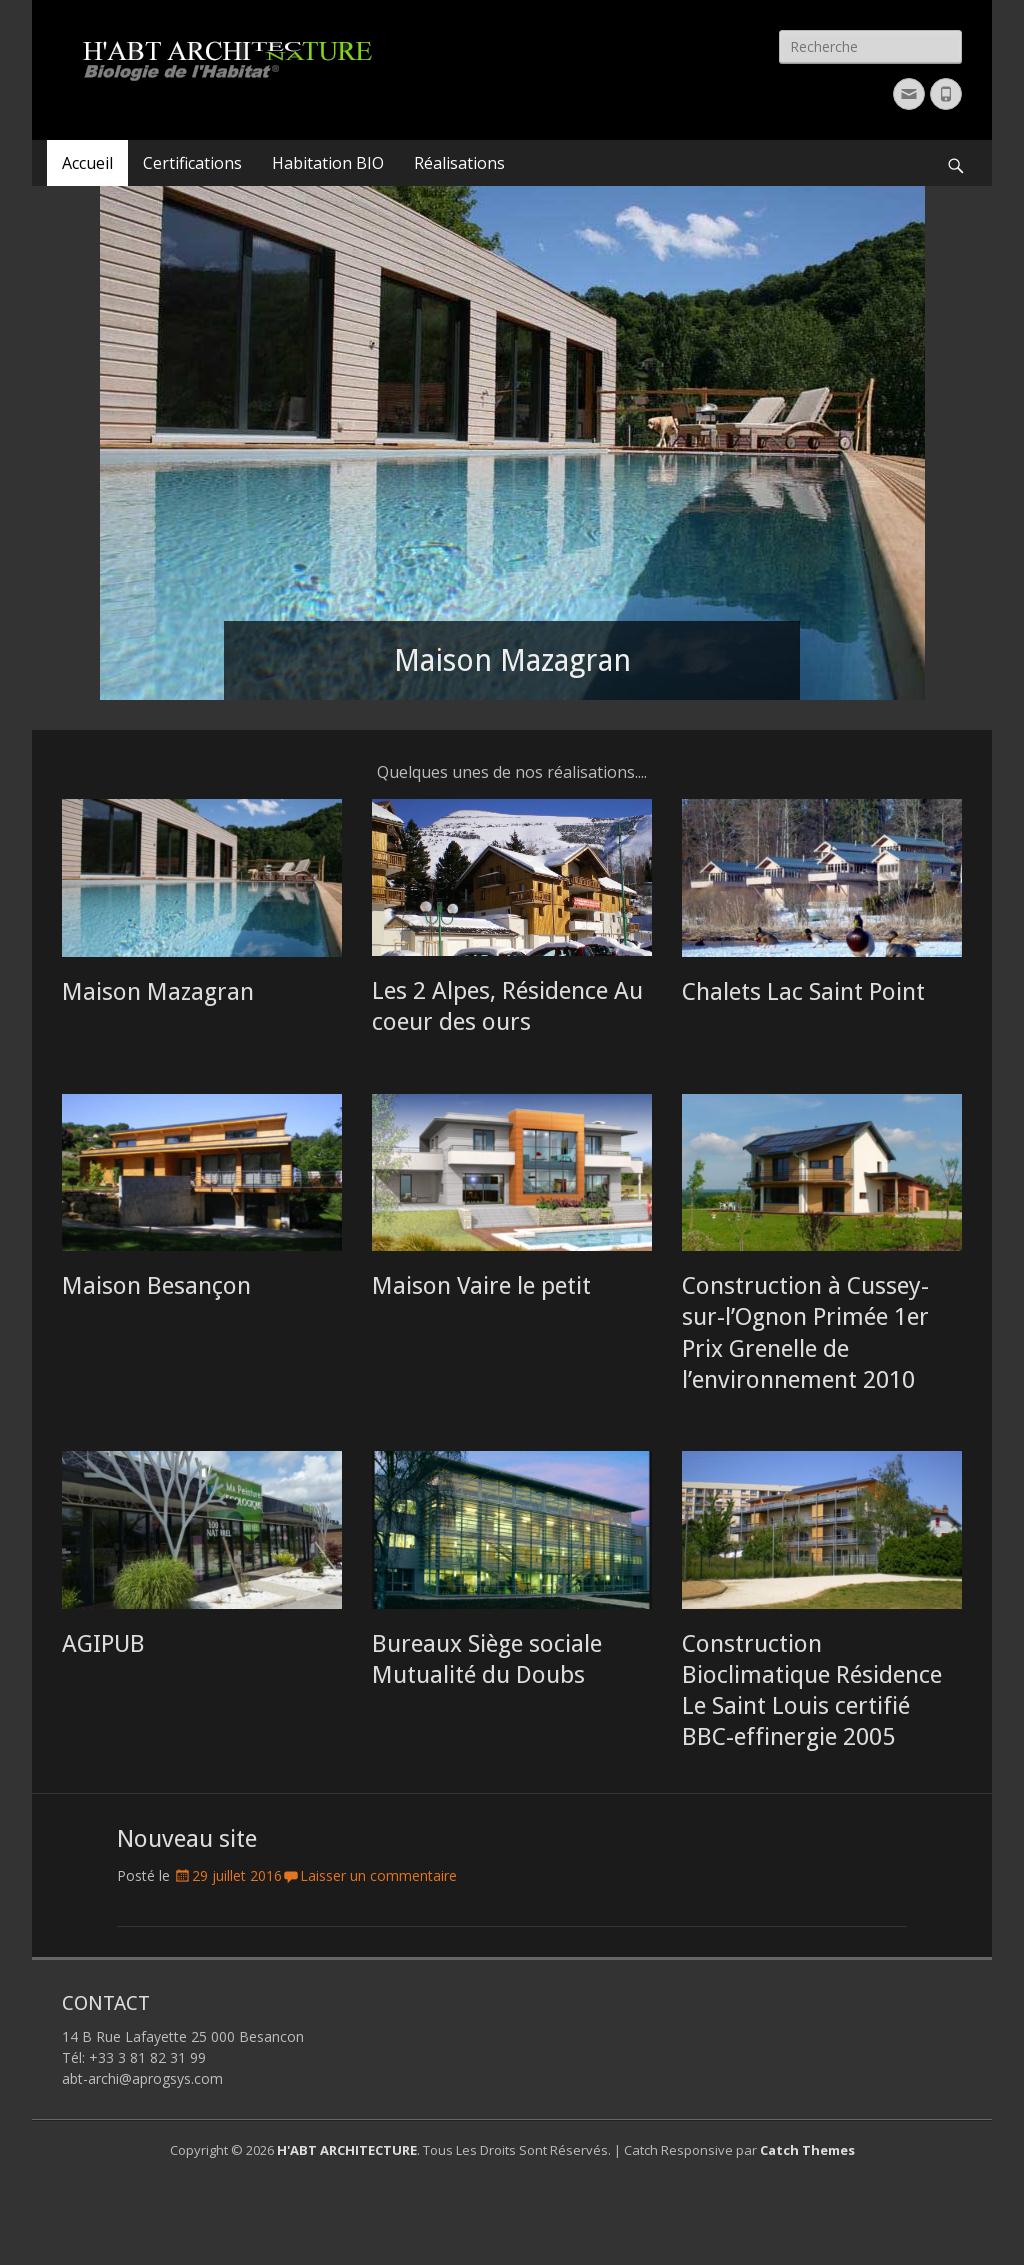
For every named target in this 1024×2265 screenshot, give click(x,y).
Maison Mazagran (158, 992)
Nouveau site (187, 1839)
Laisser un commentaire (378, 1875)
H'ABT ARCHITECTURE (347, 2150)
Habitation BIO (328, 163)
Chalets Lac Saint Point (803, 992)
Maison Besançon (156, 1286)
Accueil (87, 163)
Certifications (192, 163)
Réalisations (459, 163)
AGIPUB (103, 1644)
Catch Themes (807, 2150)
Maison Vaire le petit (481, 1286)
